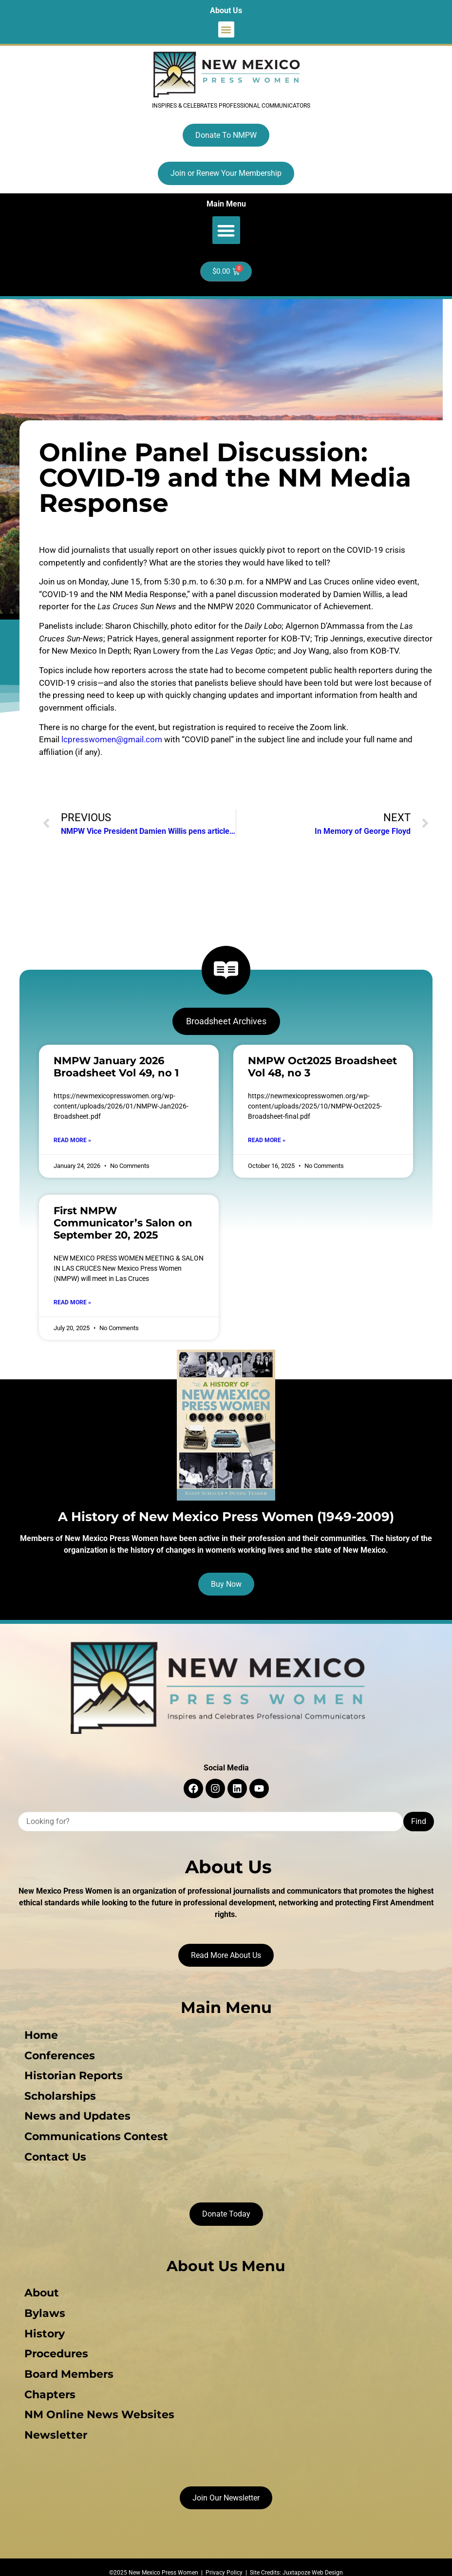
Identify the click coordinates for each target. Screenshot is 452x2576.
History (42, 2325)
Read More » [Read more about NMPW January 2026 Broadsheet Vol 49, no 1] (72, 1140)
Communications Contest (94, 2132)
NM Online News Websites (97, 2403)
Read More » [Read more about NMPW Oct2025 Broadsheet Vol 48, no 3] (266, 1140)
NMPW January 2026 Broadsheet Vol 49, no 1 (116, 1066)
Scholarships (58, 2093)
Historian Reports (71, 2073)
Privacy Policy (224, 2560)
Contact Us (53, 2151)
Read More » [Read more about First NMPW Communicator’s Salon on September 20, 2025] (72, 1302)
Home (39, 2034)
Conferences (57, 2054)
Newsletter (53, 2423)
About (39, 2287)
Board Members (66, 2364)
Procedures (54, 2345)
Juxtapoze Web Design (312, 2560)
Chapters (47, 2384)
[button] (226, 29)
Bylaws (42, 2306)
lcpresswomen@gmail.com (111, 739)
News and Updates (75, 2112)
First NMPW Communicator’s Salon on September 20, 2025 (123, 1222)
